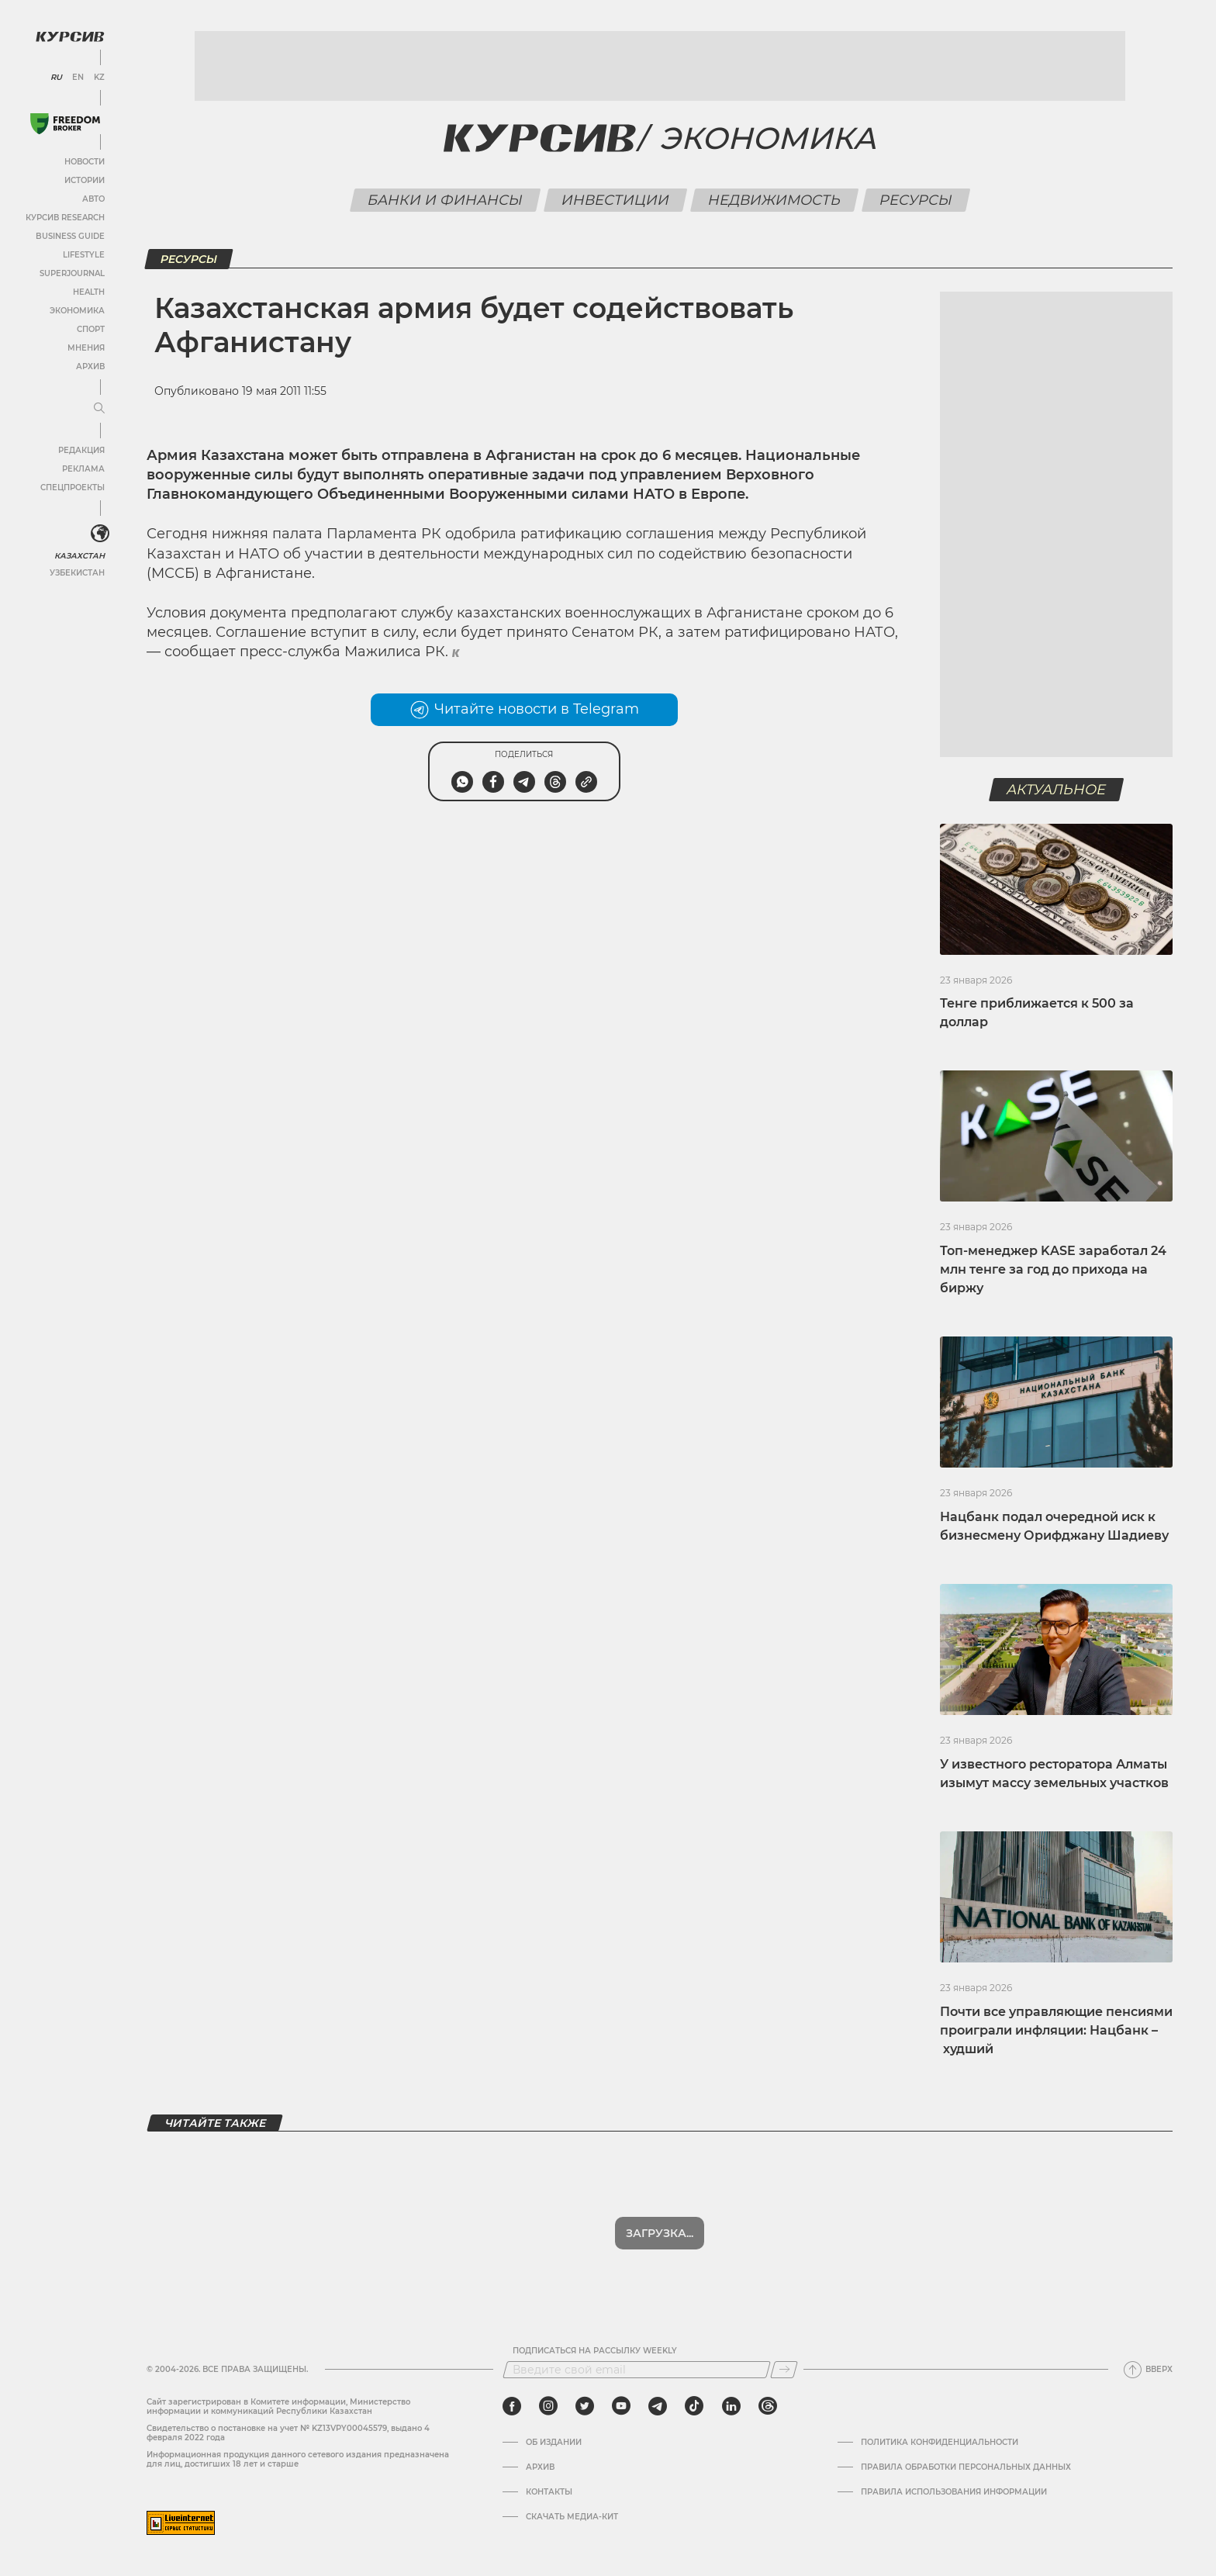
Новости (84, 162)
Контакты (549, 2492)
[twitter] (584, 2406)
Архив (90, 366)
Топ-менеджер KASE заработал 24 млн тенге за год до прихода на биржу (1053, 1269)
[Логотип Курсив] (70, 36)
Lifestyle (84, 255)
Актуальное (1056, 789)
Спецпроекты (72, 487)
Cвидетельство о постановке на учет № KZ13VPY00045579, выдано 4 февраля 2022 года (288, 2433)
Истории (84, 180)
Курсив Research (65, 218)
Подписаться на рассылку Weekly (595, 2351)
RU (56, 77)
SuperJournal (72, 273)
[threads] (767, 2406)
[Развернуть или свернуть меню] (99, 409)
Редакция (81, 450)
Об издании (554, 2442)
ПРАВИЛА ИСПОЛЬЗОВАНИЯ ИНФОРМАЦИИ (954, 2492)
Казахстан (79, 556)
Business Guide (70, 236)
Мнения (86, 348)
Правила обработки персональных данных (966, 2467)
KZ (99, 77)
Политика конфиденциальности (939, 2442)
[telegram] (657, 2406)
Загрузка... (659, 2233)
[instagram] (548, 2406)
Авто (93, 199)
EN (78, 77)
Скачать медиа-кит (572, 2517)
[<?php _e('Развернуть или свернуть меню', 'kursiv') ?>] (100, 534)
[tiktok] (694, 2406)
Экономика (77, 311)
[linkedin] (731, 2406)
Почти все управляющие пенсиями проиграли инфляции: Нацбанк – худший (1056, 2030)
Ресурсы (915, 200)
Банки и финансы (444, 200)
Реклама (83, 469)
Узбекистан (77, 573)
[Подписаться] (784, 2369)
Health (89, 292)
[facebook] (512, 2406)
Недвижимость (774, 200)
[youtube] (621, 2406)
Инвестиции (615, 200)
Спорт (91, 329)
